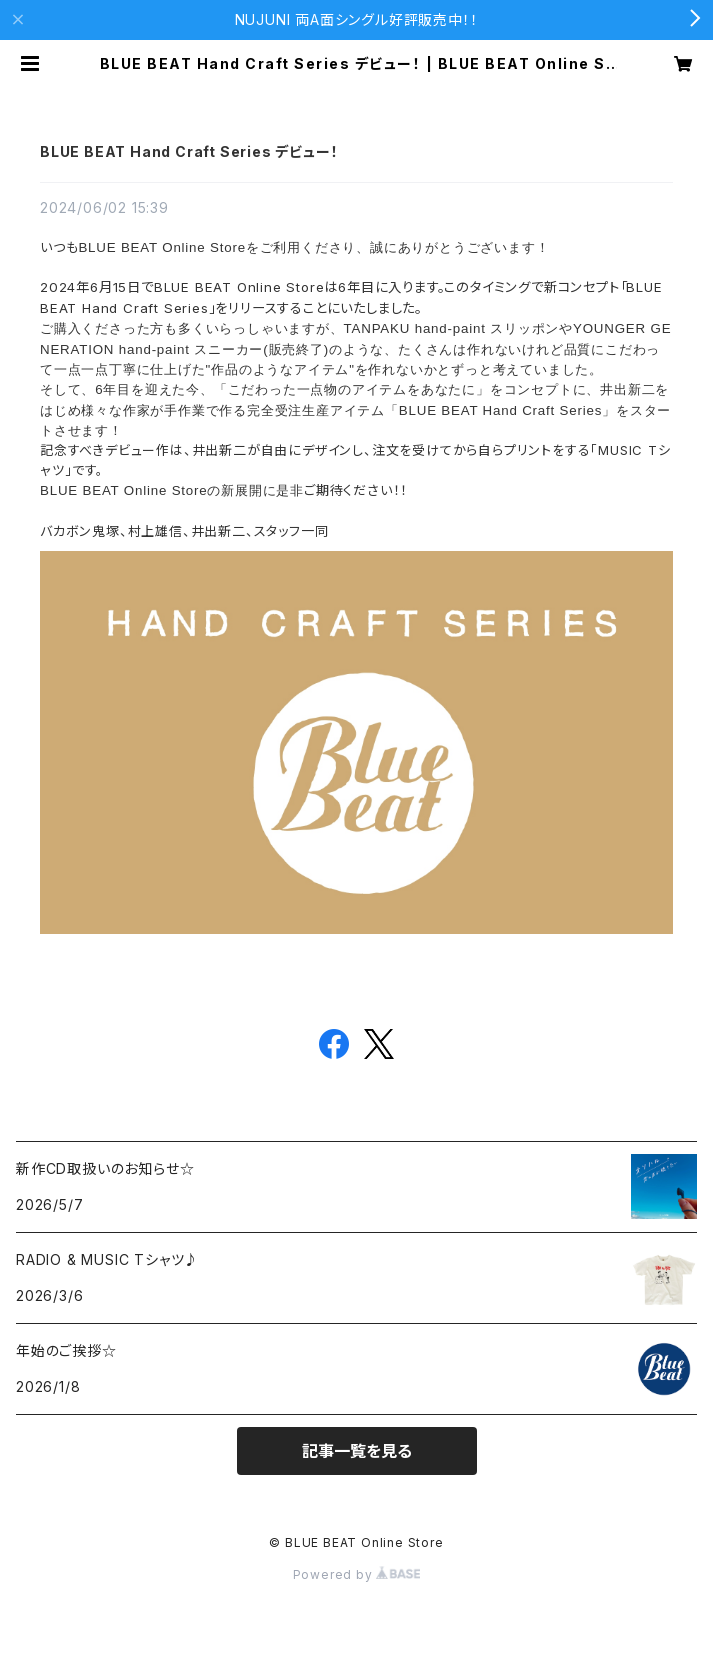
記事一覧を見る (357, 1451)
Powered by (357, 1574)
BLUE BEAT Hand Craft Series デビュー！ (189, 151)
